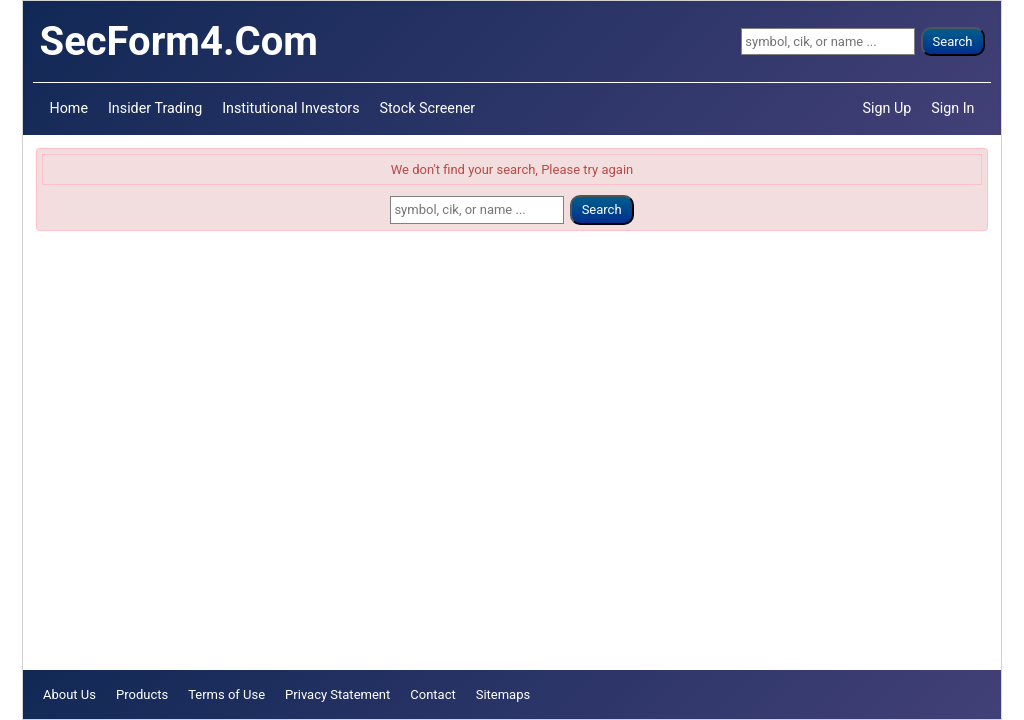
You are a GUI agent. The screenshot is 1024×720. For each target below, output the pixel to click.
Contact (432, 694)
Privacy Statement (337, 694)
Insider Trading (155, 108)
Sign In (952, 108)
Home (69, 108)
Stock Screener (428, 108)
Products (142, 694)
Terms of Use (226, 694)
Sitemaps (503, 694)
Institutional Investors (290, 108)
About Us (69, 694)
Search (953, 41)
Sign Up (887, 108)
